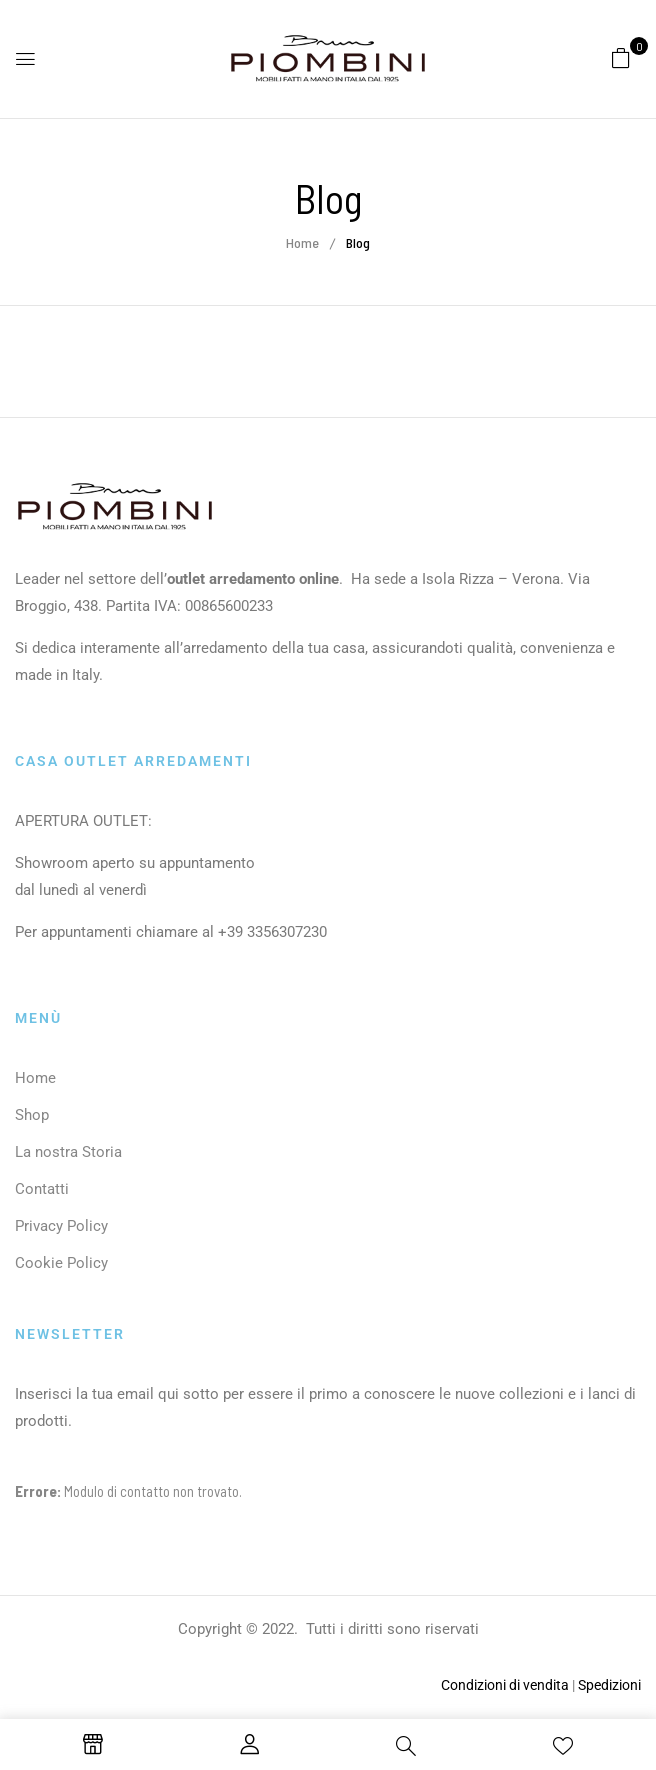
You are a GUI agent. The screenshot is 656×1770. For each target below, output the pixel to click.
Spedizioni (609, 1685)
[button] (621, 57)
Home (302, 242)
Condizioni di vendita (505, 1685)
